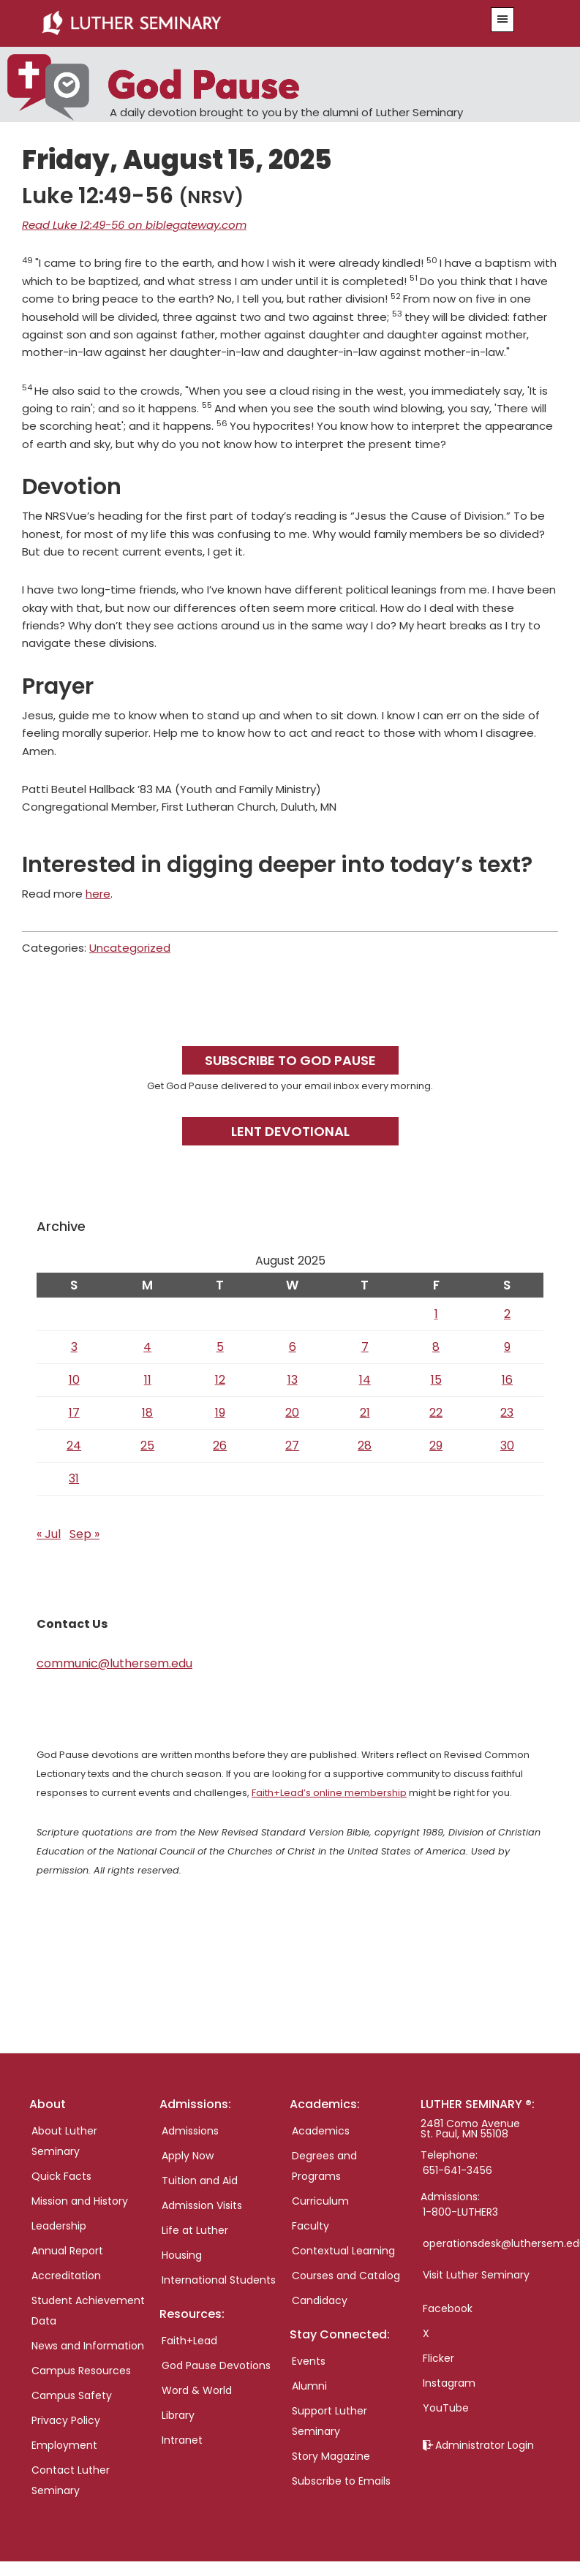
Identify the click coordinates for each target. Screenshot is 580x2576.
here (98, 893)
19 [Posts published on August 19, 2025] (220, 1412)
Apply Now (188, 2155)
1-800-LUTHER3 (460, 2212)
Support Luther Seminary (329, 2421)
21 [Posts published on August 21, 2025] (365, 1412)
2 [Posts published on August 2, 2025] (507, 1314)
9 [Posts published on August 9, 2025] (507, 1346)
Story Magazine (331, 2456)
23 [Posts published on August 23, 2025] (506, 1412)
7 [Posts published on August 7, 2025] (365, 1346)
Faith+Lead (189, 2340)
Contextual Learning (343, 2250)
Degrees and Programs (324, 2165)
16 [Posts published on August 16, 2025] (507, 1379)
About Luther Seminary (64, 2141)
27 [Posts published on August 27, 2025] (292, 1445)
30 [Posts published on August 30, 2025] (507, 1445)
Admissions (190, 2131)
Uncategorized (129, 947)
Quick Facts (61, 2176)
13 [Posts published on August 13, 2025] (292, 1379)
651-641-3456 (457, 2170)
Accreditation (66, 2275)
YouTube (446, 2408)
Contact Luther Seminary (70, 2480)
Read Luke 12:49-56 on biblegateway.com (134, 224)
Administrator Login (484, 2445)
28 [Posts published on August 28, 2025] (365, 1445)
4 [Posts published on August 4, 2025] (147, 1346)
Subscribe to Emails (341, 2481)
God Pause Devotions (216, 2365)
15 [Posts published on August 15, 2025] (436, 1379)
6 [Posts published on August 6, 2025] (292, 1346)
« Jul (49, 1534)
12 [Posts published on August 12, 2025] (220, 1379)
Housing (182, 2255)
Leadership (58, 2226)
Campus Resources (81, 2370)
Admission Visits (202, 2205)
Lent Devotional (290, 1131)
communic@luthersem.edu (114, 1663)
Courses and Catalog (346, 2275)
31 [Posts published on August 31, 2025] (74, 1478)
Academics (321, 2131)
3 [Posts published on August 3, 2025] (74, 1346)
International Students (219, 2280)
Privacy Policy (65, 2420)
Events (308, 2361)
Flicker (438, 2358)
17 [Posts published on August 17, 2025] (74, 1412)
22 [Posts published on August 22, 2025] (435, 1412)
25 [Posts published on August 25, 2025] (147, 1445)
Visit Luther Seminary (476, 2275)
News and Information (87, 2345)
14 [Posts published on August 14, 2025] (365, 1379)
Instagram (449, 2383)
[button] (502, 19)
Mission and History (79, 2201)
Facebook (447, 2308)
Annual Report (67, 2250)
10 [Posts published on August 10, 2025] (74, 1379)
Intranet (182, 2440)
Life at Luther (195, 2230)
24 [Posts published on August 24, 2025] (74, 1445)
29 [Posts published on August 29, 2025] (435, 1445)
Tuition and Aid (200, 2180)
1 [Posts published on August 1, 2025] (436, 1314)
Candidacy (319, 2300)
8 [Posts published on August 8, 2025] (436, 1346)
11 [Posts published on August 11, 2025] (147, 1379)
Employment (64, 2445)
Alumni (309, 2386)
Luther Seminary (245, 23)
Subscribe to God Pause (290, 1060)
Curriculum (320, 2201)
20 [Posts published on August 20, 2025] (292, 1412)
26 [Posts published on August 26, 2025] (220, 1445)
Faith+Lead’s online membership (329, 1793)
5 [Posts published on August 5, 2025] (220, 1346)
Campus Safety (71, 2395)
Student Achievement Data (88, 2310)
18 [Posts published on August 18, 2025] (147, 1412)
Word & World (197, 2390)
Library (178, 2415)
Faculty (310, 2226)
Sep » (84, 1534)
